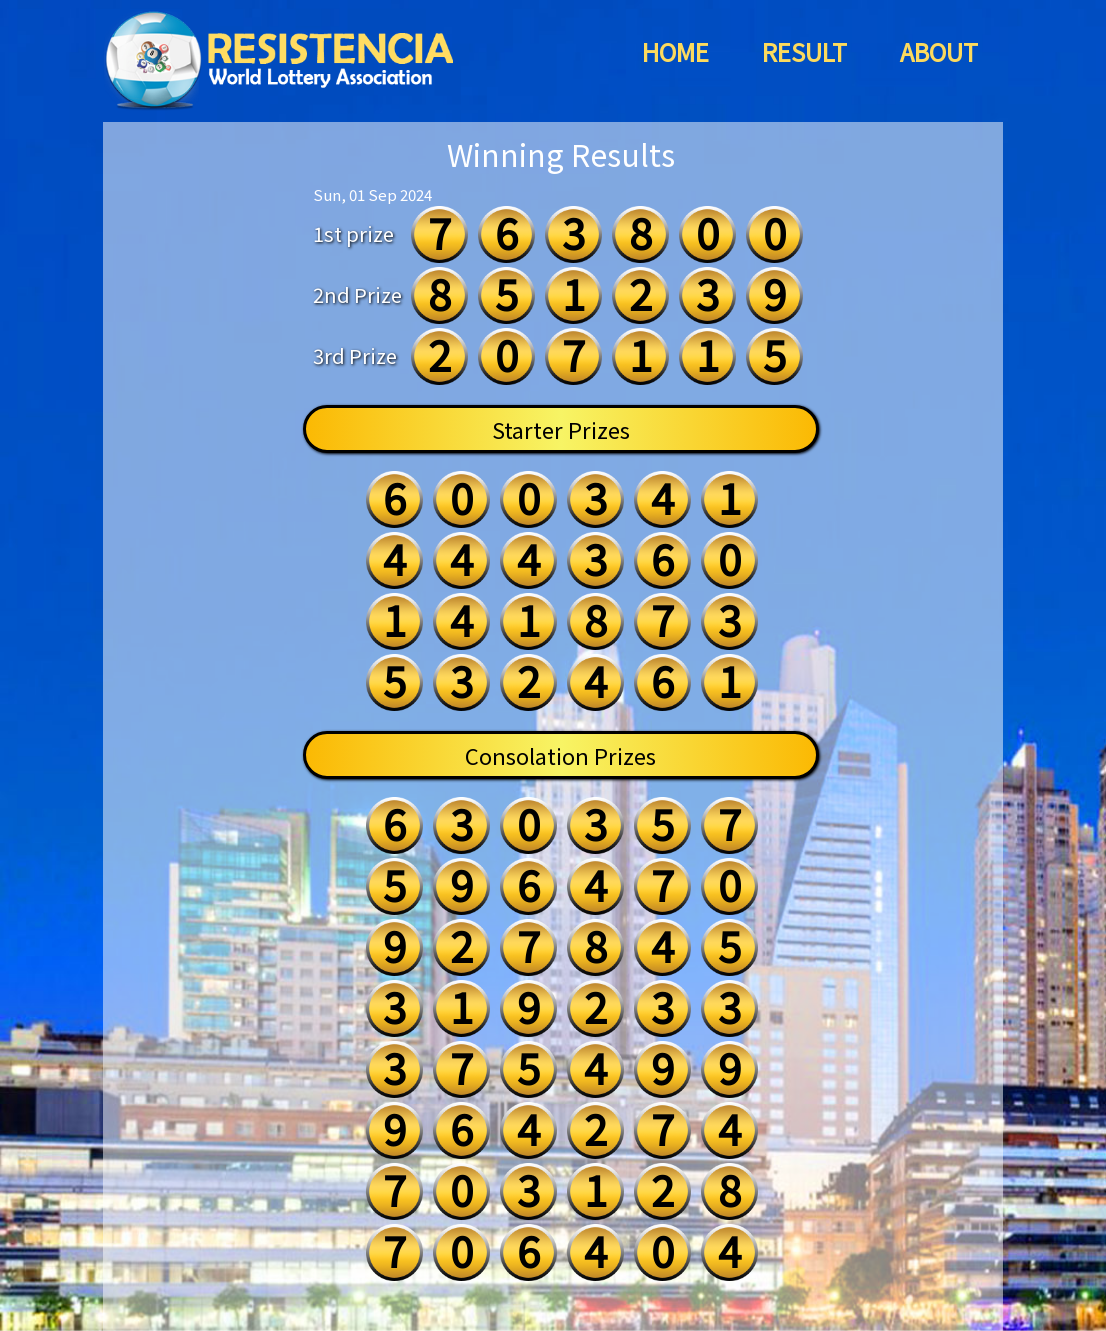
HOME (675, 51)
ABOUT (939, 51)
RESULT (804, 51)
